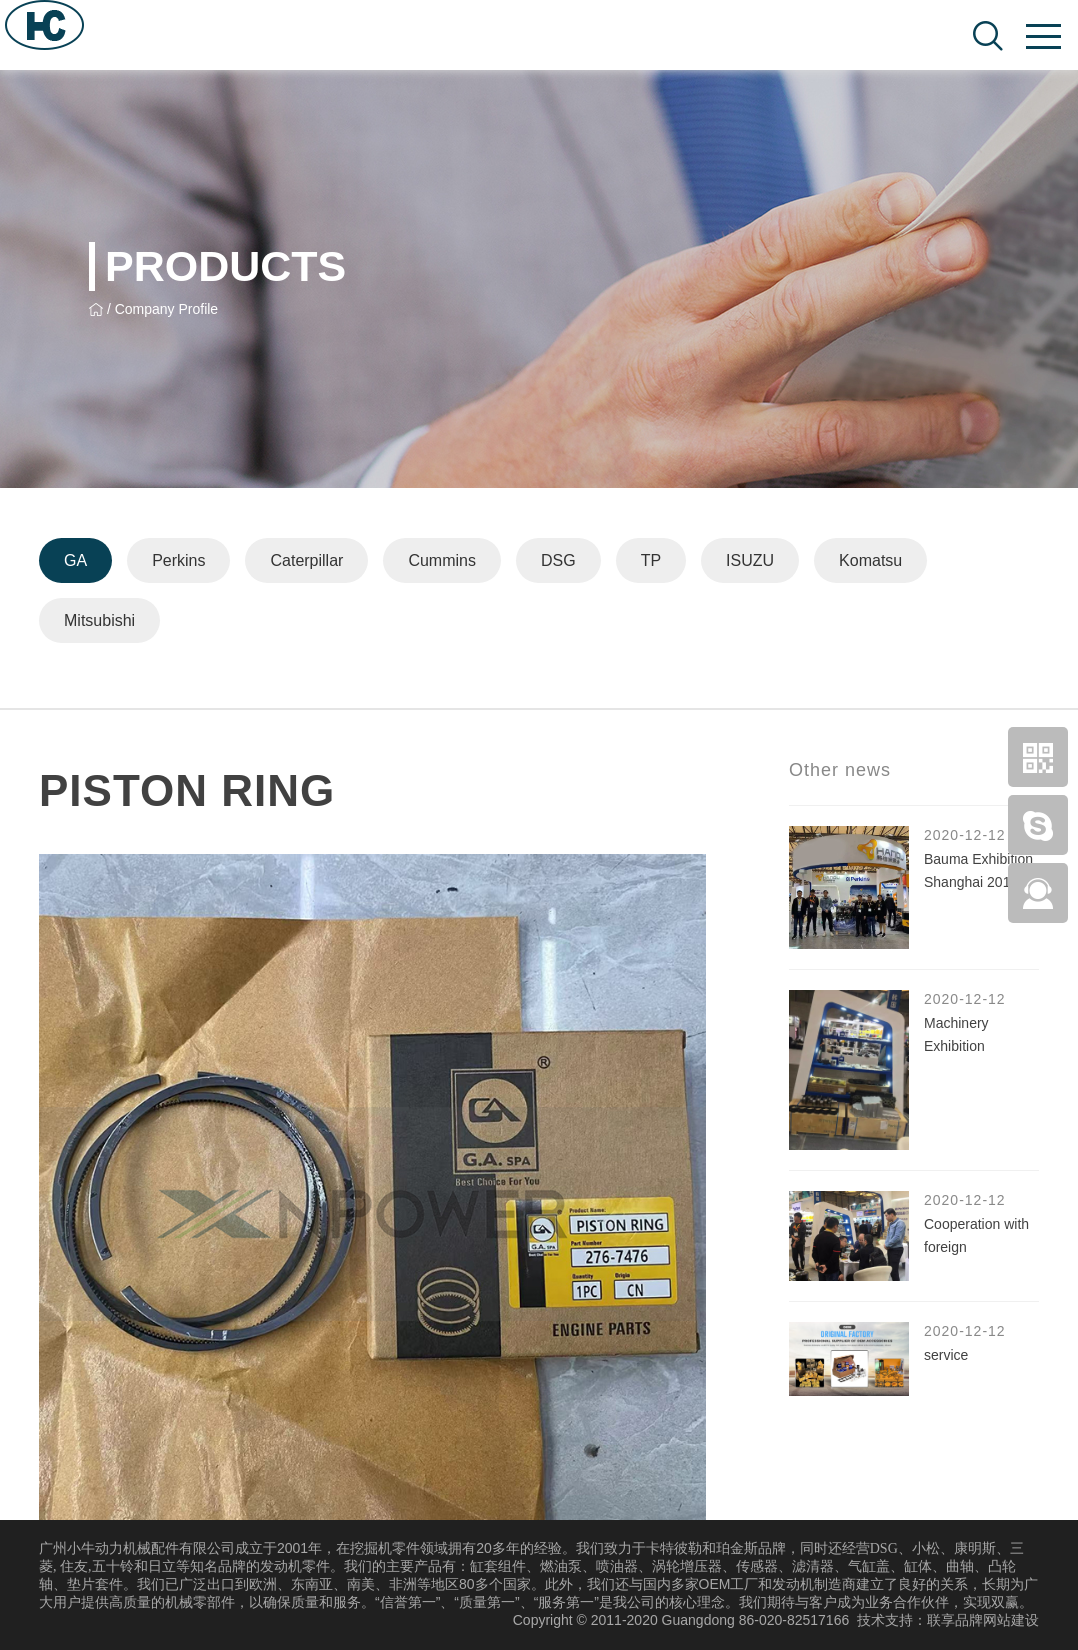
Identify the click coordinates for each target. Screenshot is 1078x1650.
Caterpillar (306, 560)
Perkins (178, 560)
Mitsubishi (99, 620)
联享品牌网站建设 (983, 1620)
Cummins (442, 560)
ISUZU (750, 560)
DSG (558, 560)
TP (651, 560)
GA (75, 560)
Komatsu (870, 560)
